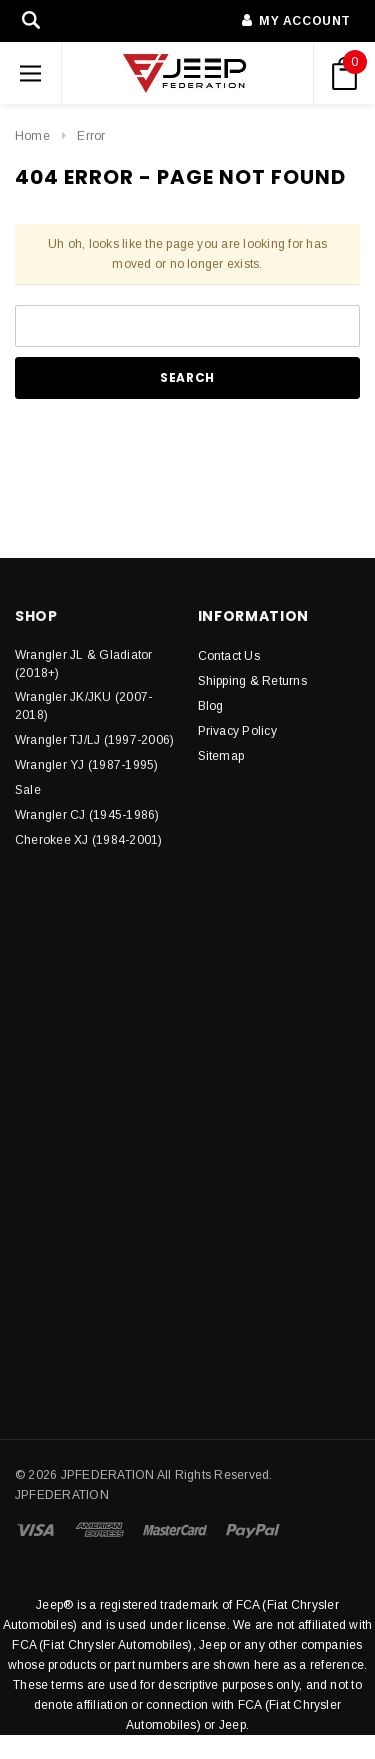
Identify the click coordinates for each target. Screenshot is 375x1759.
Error (91, 136)
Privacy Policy (237, 731)
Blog (211, 706)
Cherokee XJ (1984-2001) (89, 840)
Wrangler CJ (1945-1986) (87, 815)
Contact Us (229, 656)
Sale (28, 790)
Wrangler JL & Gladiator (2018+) (84, 664)
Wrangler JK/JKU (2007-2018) (83, 706)
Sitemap (221, 756)
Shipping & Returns (252, 681)
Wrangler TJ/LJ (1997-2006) (94, 740)
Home (32, 136)
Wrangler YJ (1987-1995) (87, 765)
